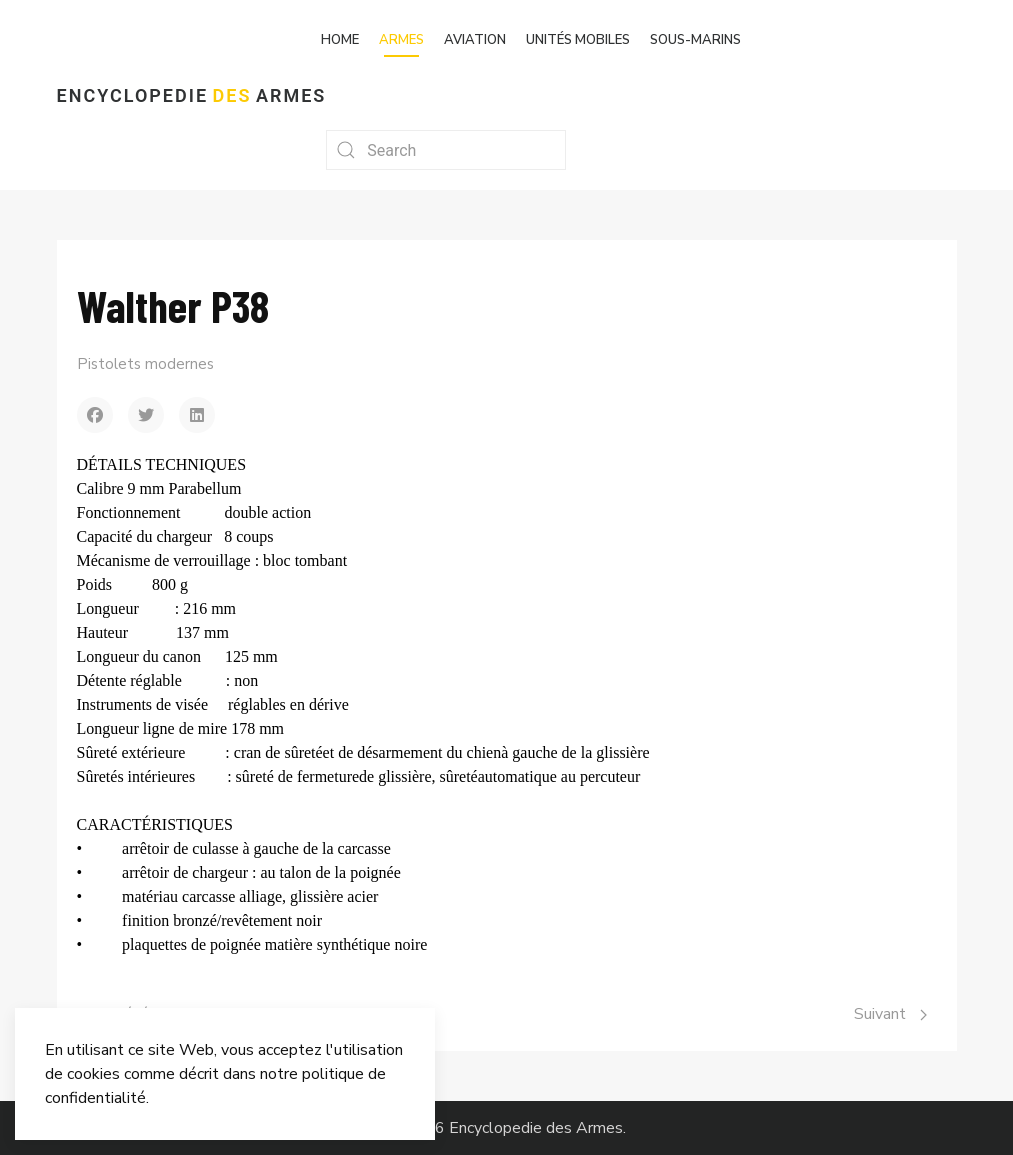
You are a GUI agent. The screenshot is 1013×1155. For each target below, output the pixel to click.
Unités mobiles (578, 40)
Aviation (475, 40)
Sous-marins (695, 40)
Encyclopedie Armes (192, 95)
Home (340, 40)
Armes (401, 40)
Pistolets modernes (145, 364)
